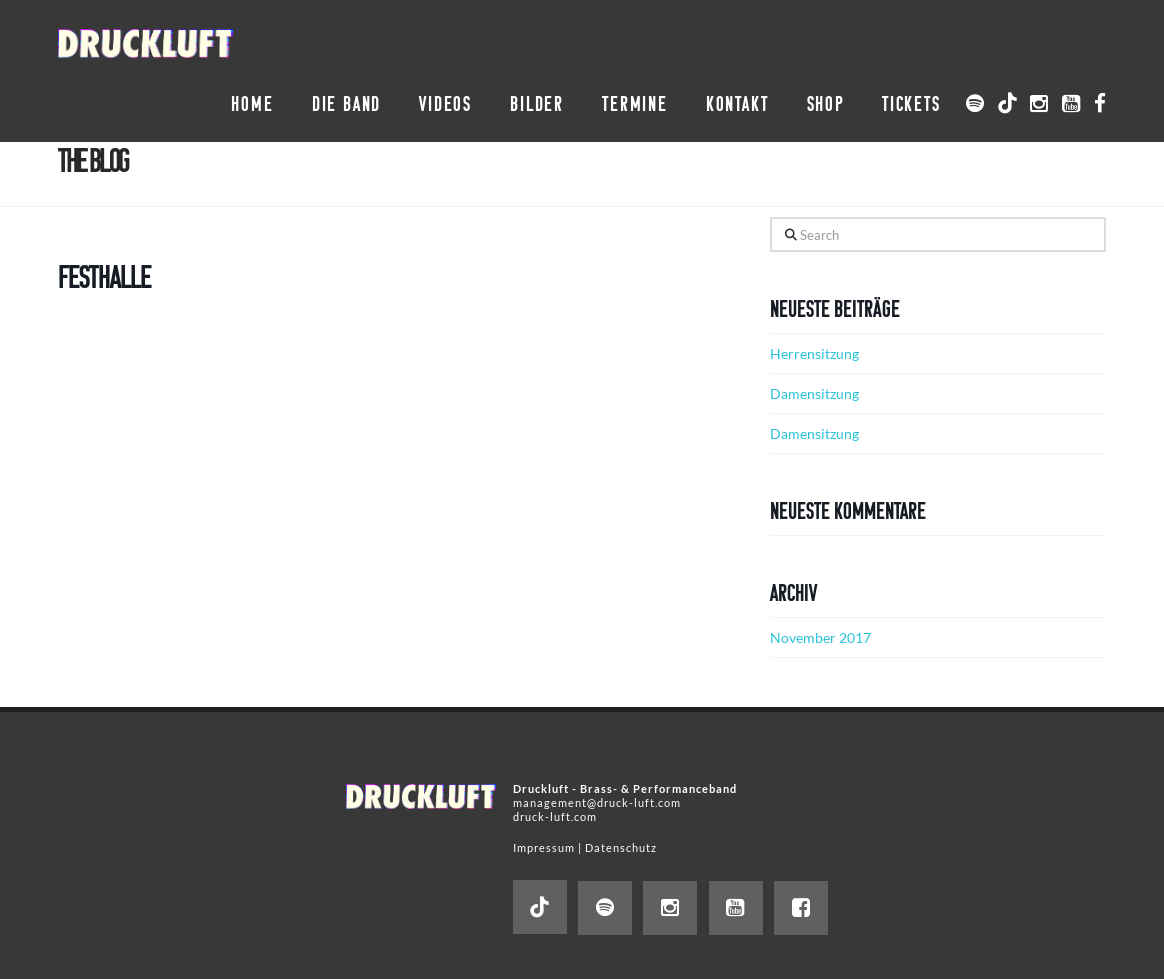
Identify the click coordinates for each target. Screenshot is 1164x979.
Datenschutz (621, 847)
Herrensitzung (814, 353)
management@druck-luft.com (597, 802)
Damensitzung (814, 393)
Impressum (544, 847)
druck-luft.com (555, 816)
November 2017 (820, 637)
